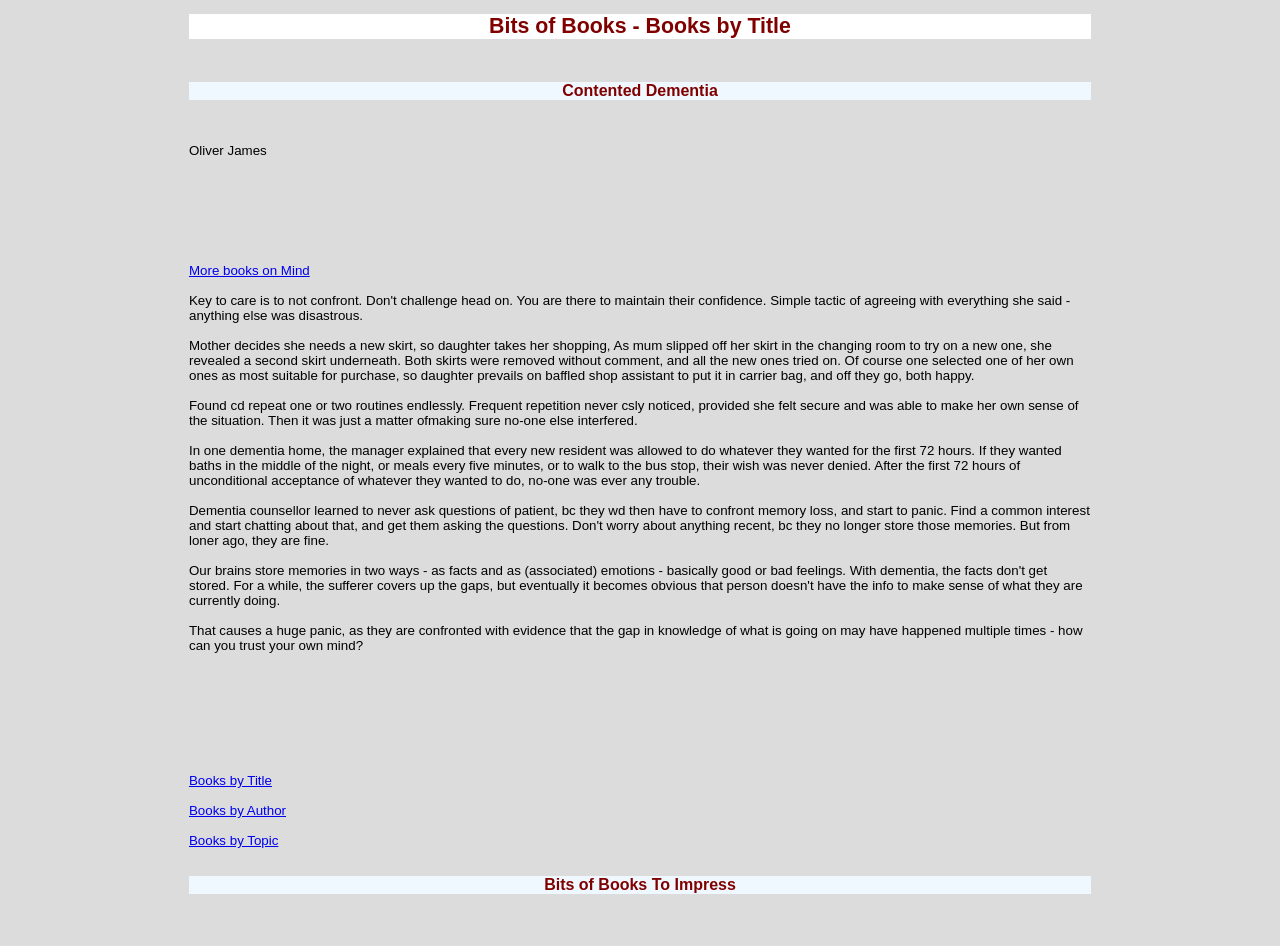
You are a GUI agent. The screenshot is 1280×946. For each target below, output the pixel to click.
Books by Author (237, 810)
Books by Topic (233, 840)
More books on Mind (249, 270)
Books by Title (230, 780)
